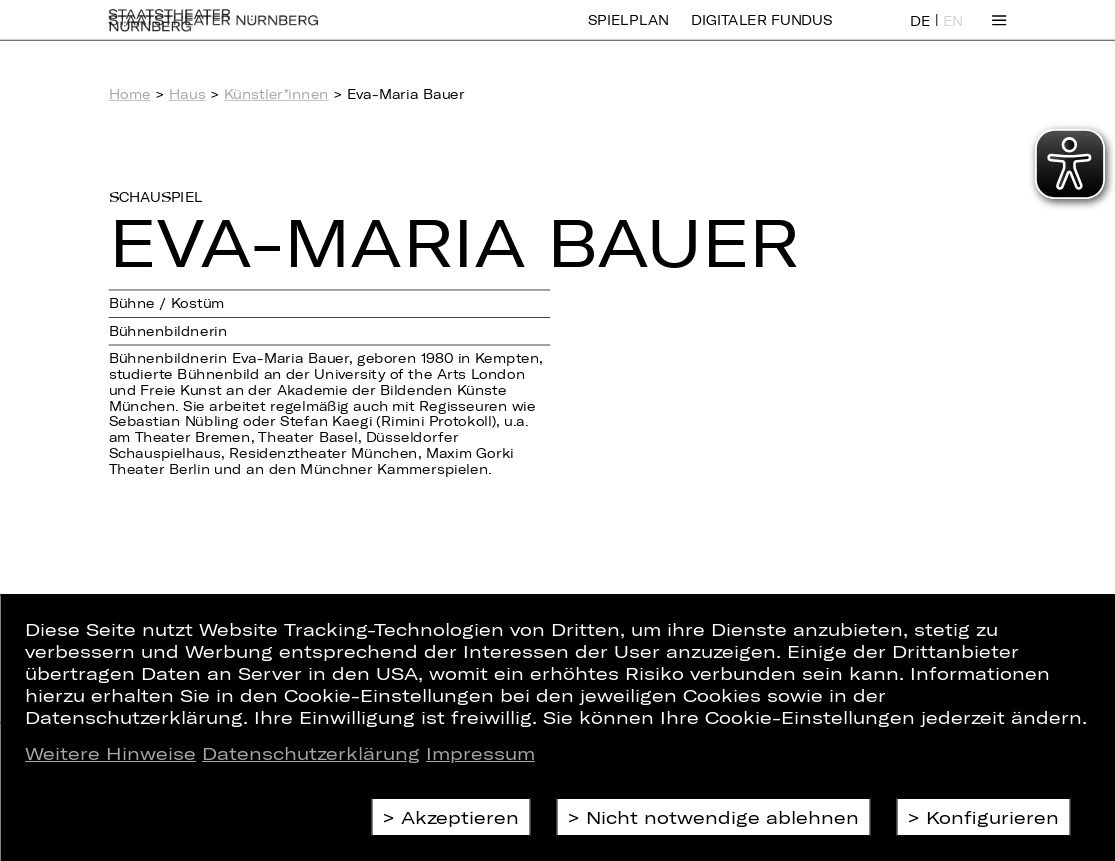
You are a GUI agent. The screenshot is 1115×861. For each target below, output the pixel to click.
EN (953, 33)
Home (130, 94)
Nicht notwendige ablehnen (722, 817)
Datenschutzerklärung (311, 753)
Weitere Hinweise (110, 753)
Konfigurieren (992, 817)
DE (920, 33)
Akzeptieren (460, 817)
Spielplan (628, 32)
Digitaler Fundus (762, 32)
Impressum (480, 753)
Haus (187, 94)
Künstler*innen (276, 94)
